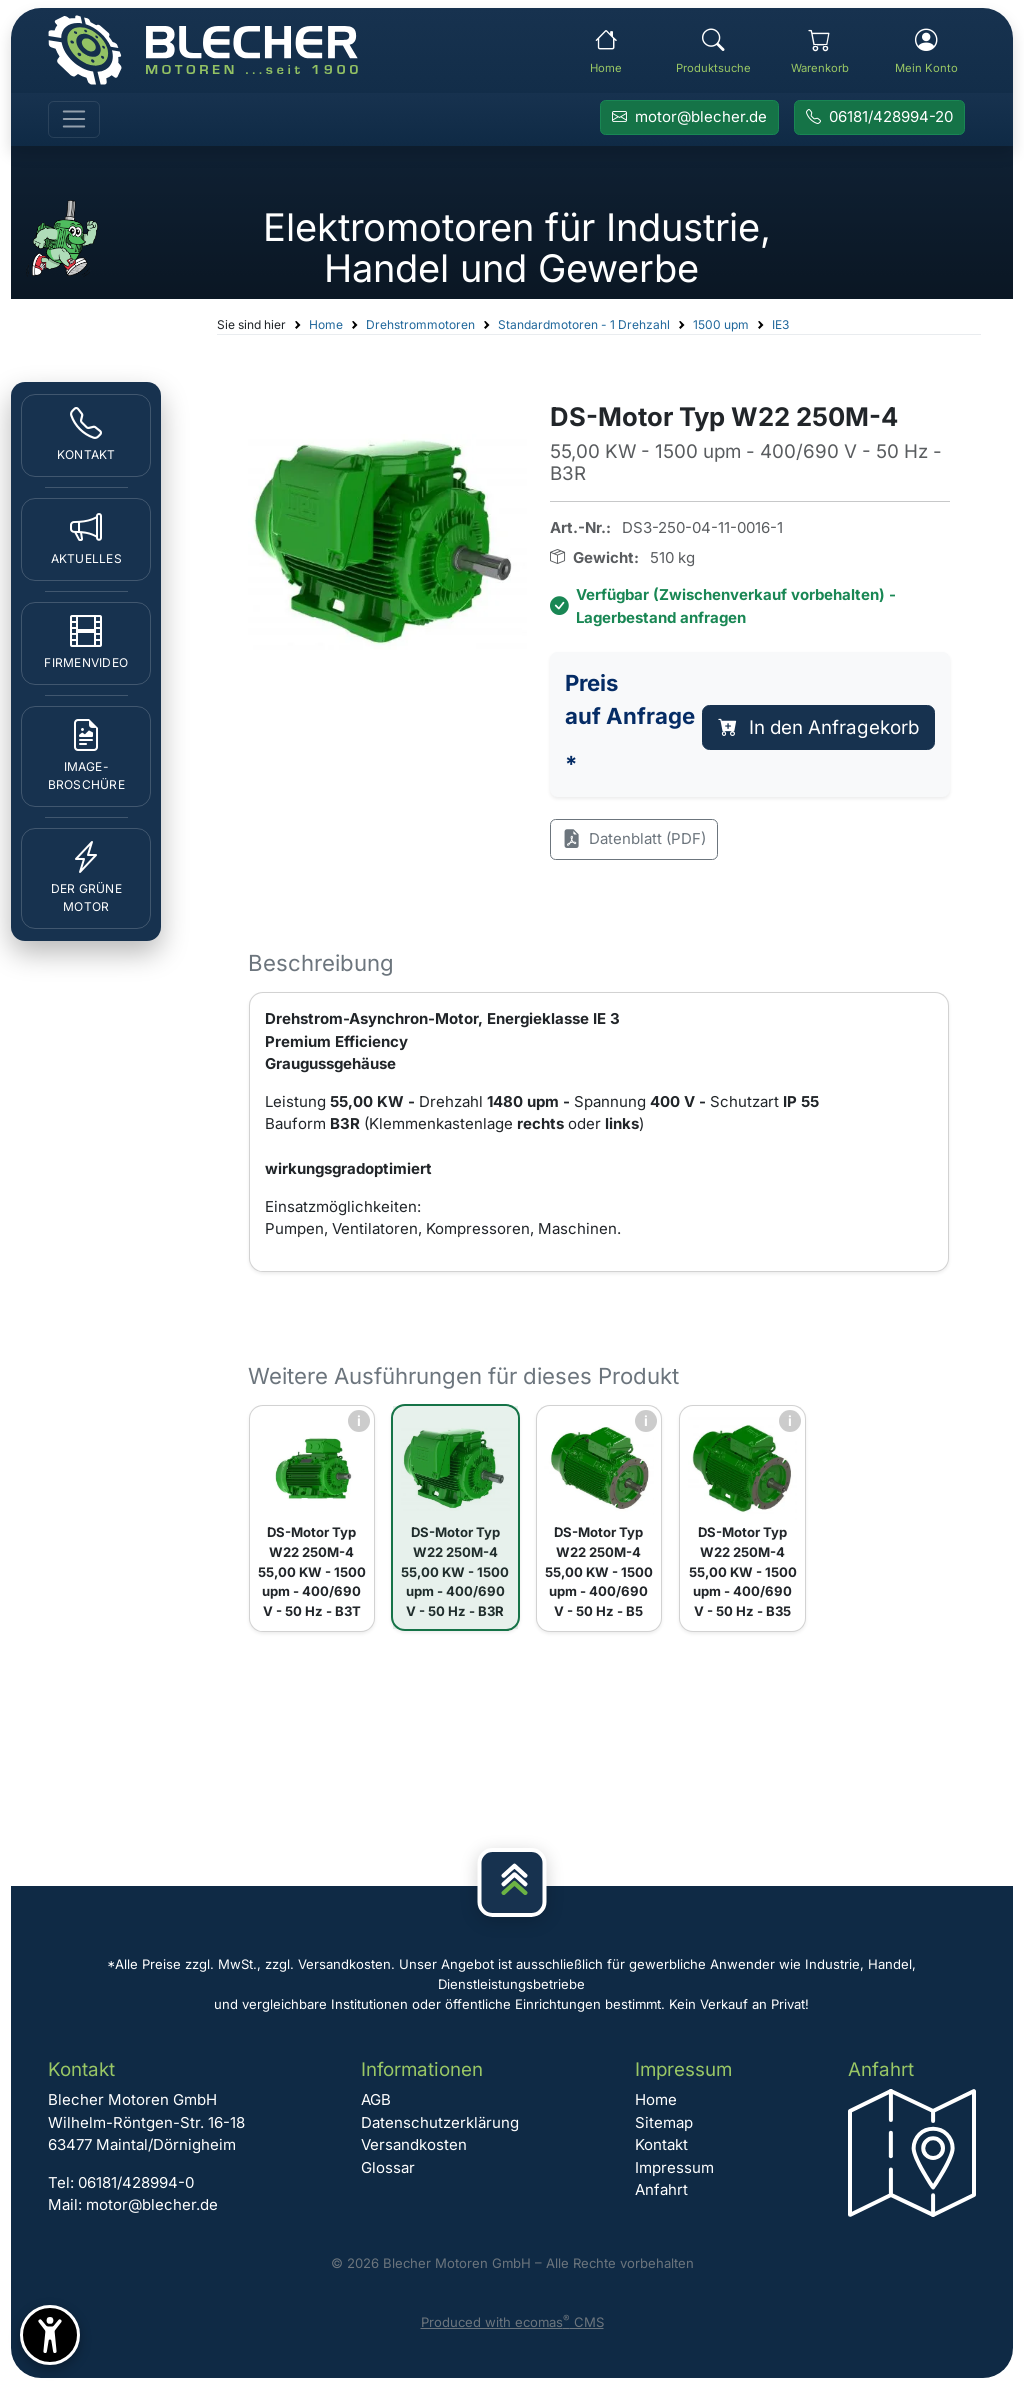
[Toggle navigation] (74, 120)
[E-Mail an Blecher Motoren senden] (689, 118)
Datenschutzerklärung (440, 2122)
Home (326, 324)
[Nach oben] (512, 1882)
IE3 (780, 324)
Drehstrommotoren (420, 324)
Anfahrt (661, 2189)
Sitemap (664, 2122)
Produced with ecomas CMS (512, 2322)
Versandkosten (414, 2144)
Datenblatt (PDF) (634, 840)
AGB (376, 2099)
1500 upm (721, 324)
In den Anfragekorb (819, 727)
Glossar (388, 2167)
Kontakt (661, 2144)
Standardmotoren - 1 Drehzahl (584, 324)
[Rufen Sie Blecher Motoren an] (879, 118)
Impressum (674, 2167)
